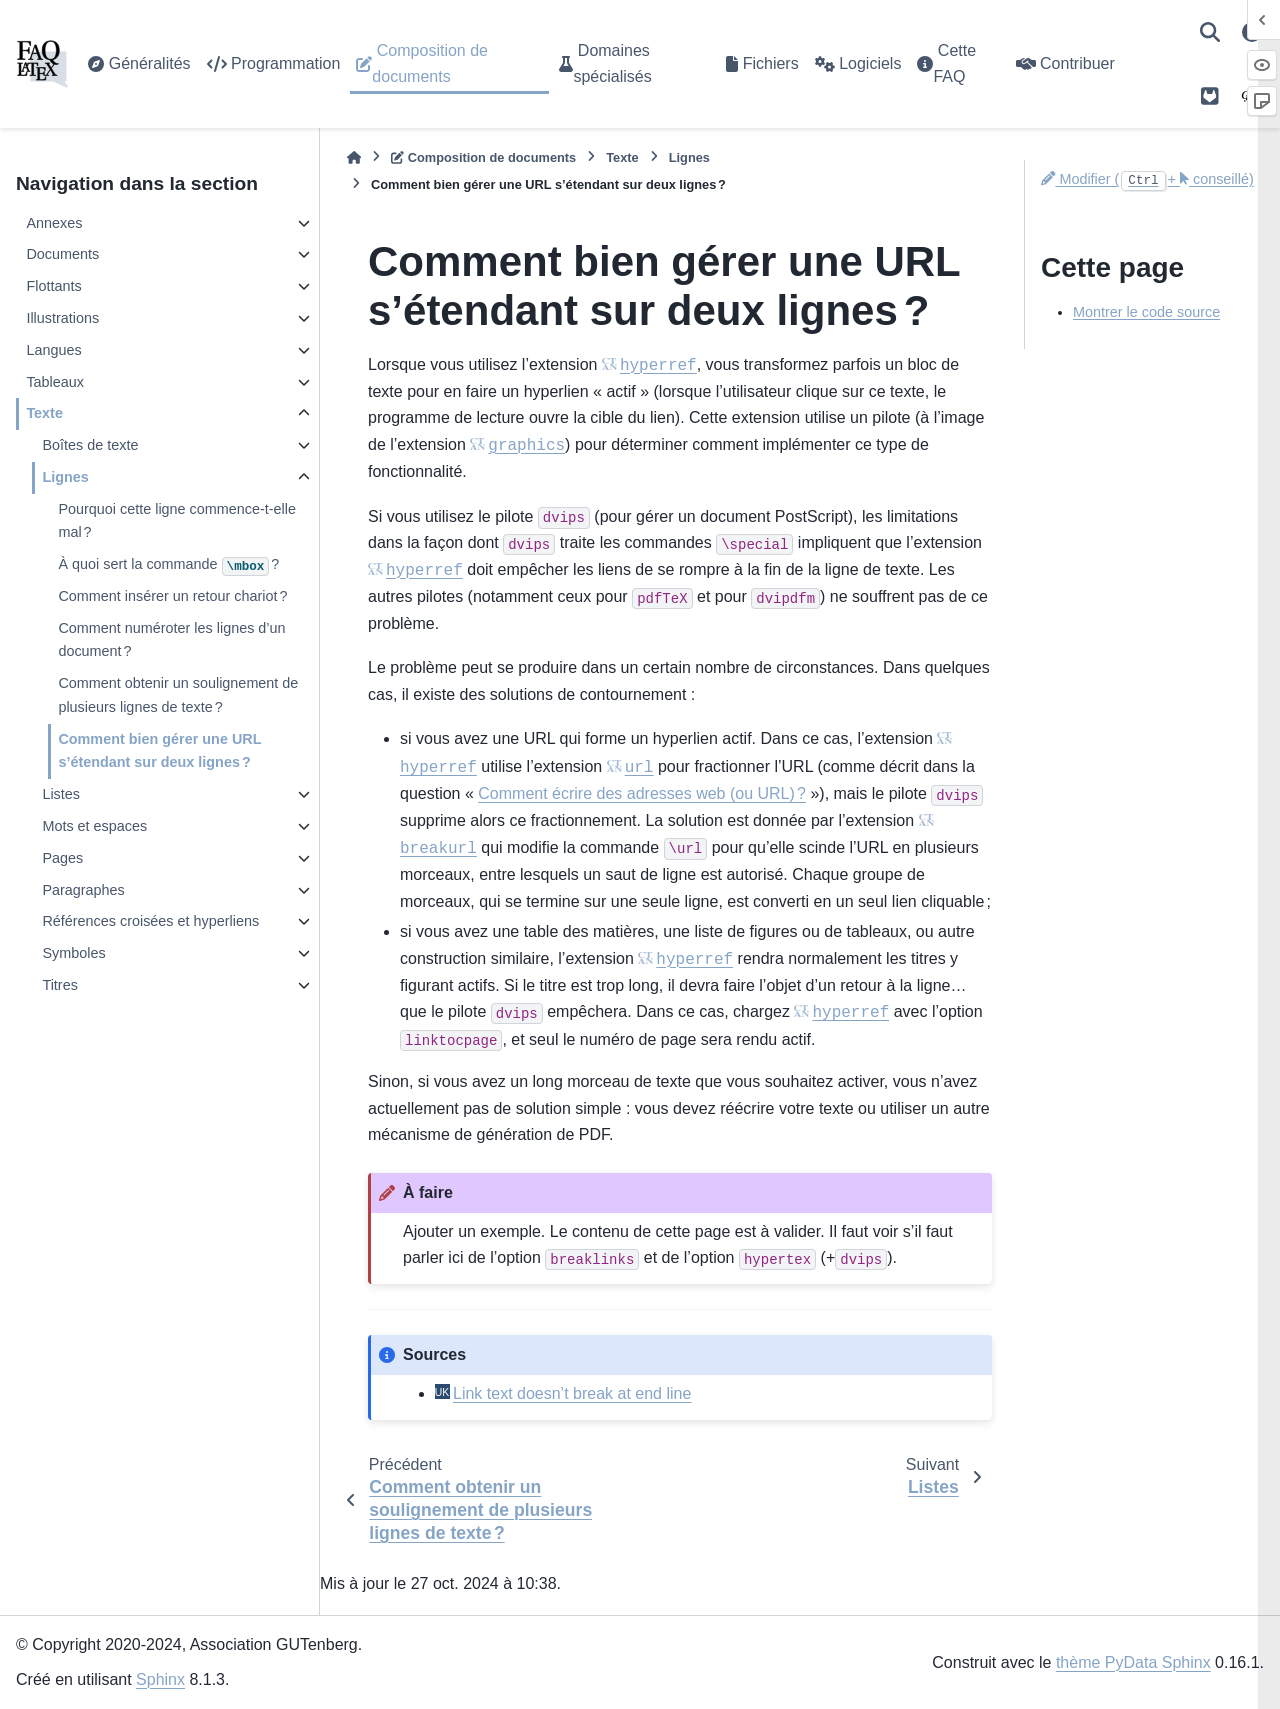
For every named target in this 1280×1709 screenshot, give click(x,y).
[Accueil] (354, 157)
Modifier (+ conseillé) (1147, 179)
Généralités (139, 63)
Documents (62, 254)
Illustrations (62, 318)
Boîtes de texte (90, 445)
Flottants (53, 286)
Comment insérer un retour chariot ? (172, 596)
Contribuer (1065, 63)
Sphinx (160, 1679)
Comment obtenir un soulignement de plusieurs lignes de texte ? (178, 695)
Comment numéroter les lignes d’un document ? (171, 640)
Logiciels (858, 63)
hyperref (658, 366)
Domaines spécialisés (605, 63)
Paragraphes (83, 890)
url (639, 768)
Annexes (54, 223)
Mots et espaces (94, 826)
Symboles (73, 953)
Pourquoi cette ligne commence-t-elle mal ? (177, 521)
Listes (61, 794)
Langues (53, 350)
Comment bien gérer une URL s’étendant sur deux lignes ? (159, 751)
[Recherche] (1210, 32)
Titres (59, 985)
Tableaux (55, 382)
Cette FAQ (946, 63)
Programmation (274, 63)
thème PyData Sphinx (1133, 1662)
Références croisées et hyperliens (150, 921)
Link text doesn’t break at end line (572, 1393)
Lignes (65, 477)
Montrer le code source (1146, 312)
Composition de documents (422, 63)
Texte (44, 413)
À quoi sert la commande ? (168, 566)
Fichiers (762, 63)
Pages (62, 858)
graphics (526, 446)
